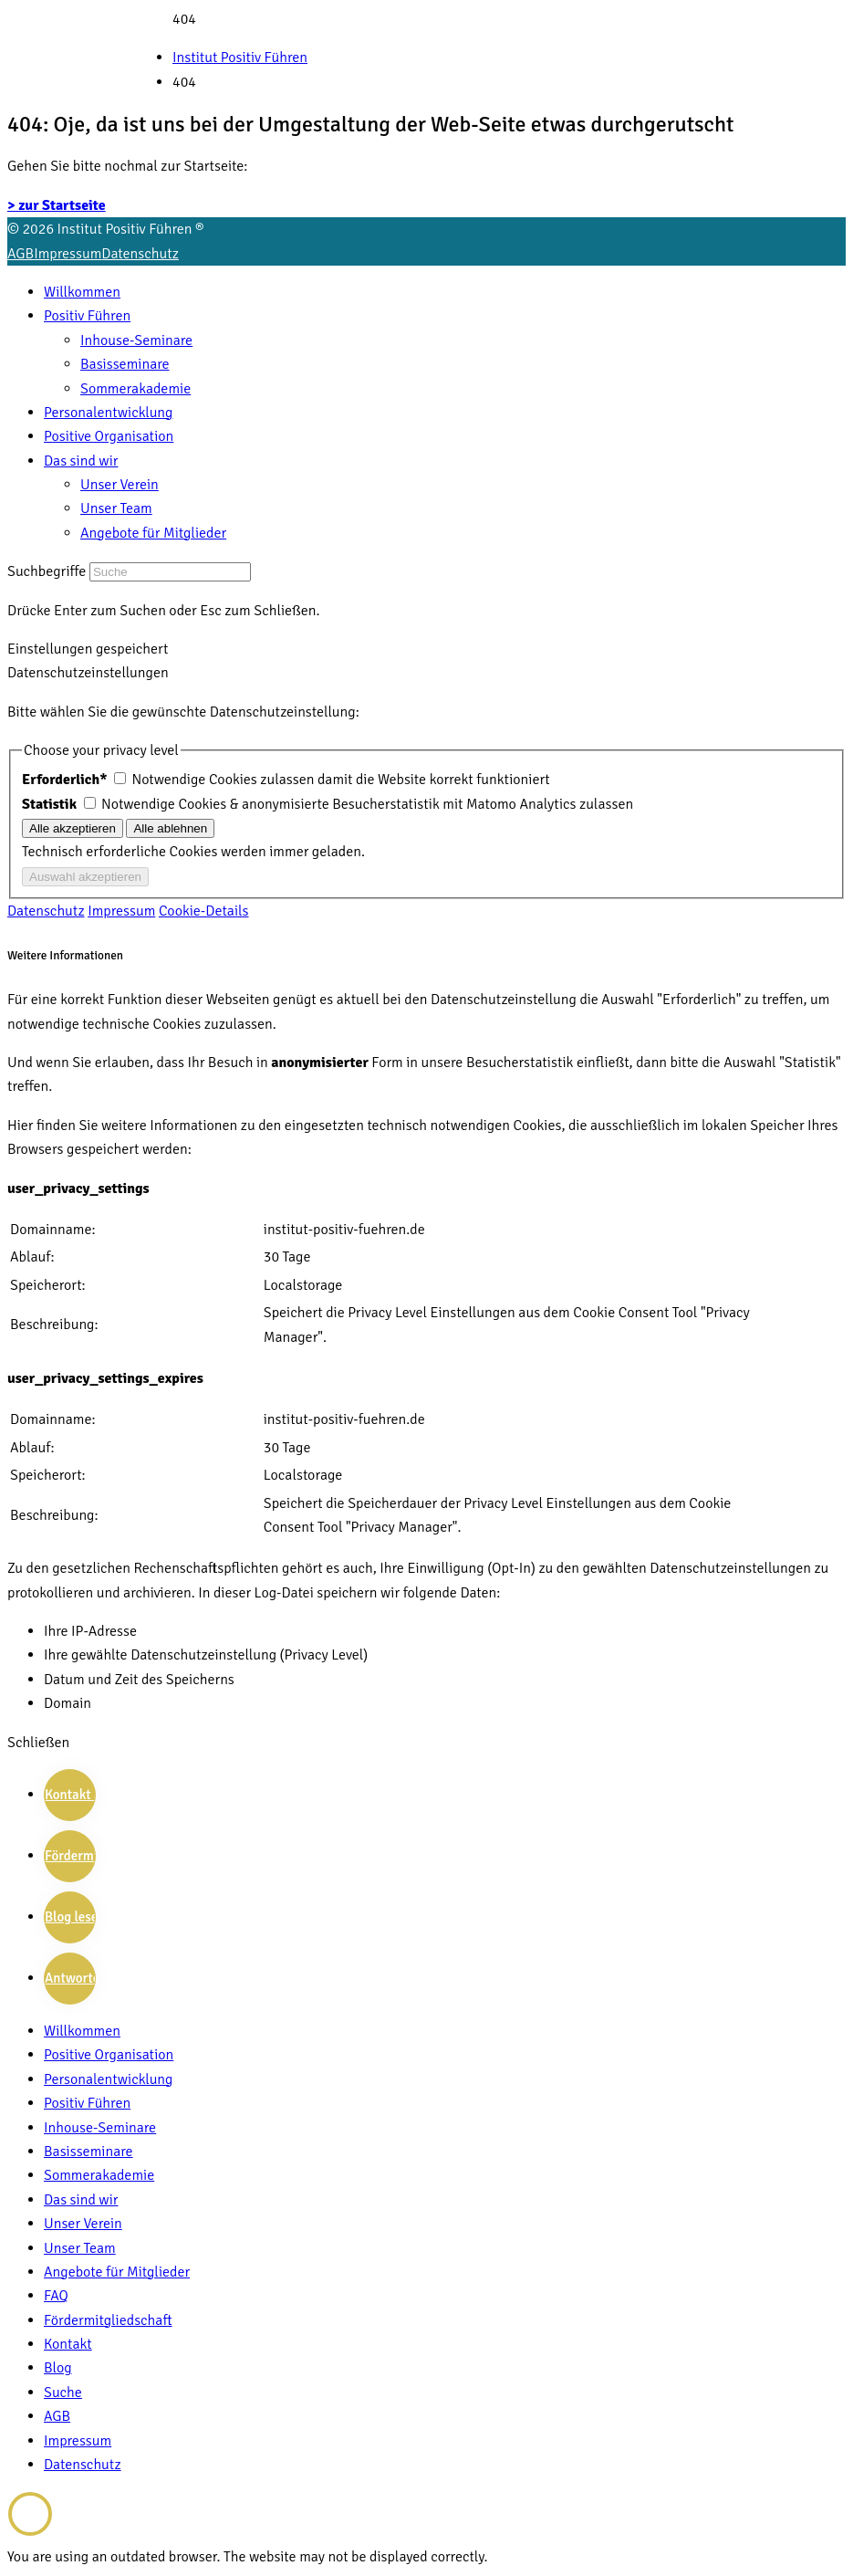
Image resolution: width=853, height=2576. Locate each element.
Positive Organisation (108, 436)
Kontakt (68, 2344)
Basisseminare (125, 364)
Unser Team (116, 508)
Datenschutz (140, 254)
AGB (20, 254)
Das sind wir (81, 461)
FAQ (56, 2296)
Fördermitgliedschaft (108, 2320)
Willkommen (82, 292)
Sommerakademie (135, 389)
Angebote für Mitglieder (153, 533)
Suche (63, 2392)
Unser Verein (119, 485)
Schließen (38, 1742)
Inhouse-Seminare (136, 340)
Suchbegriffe (46, 571)
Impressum (67, 254)
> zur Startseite (56, 205)
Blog (58, 2368)
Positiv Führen (87, 316)
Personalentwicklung (108, 412)
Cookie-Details (204, 911)
